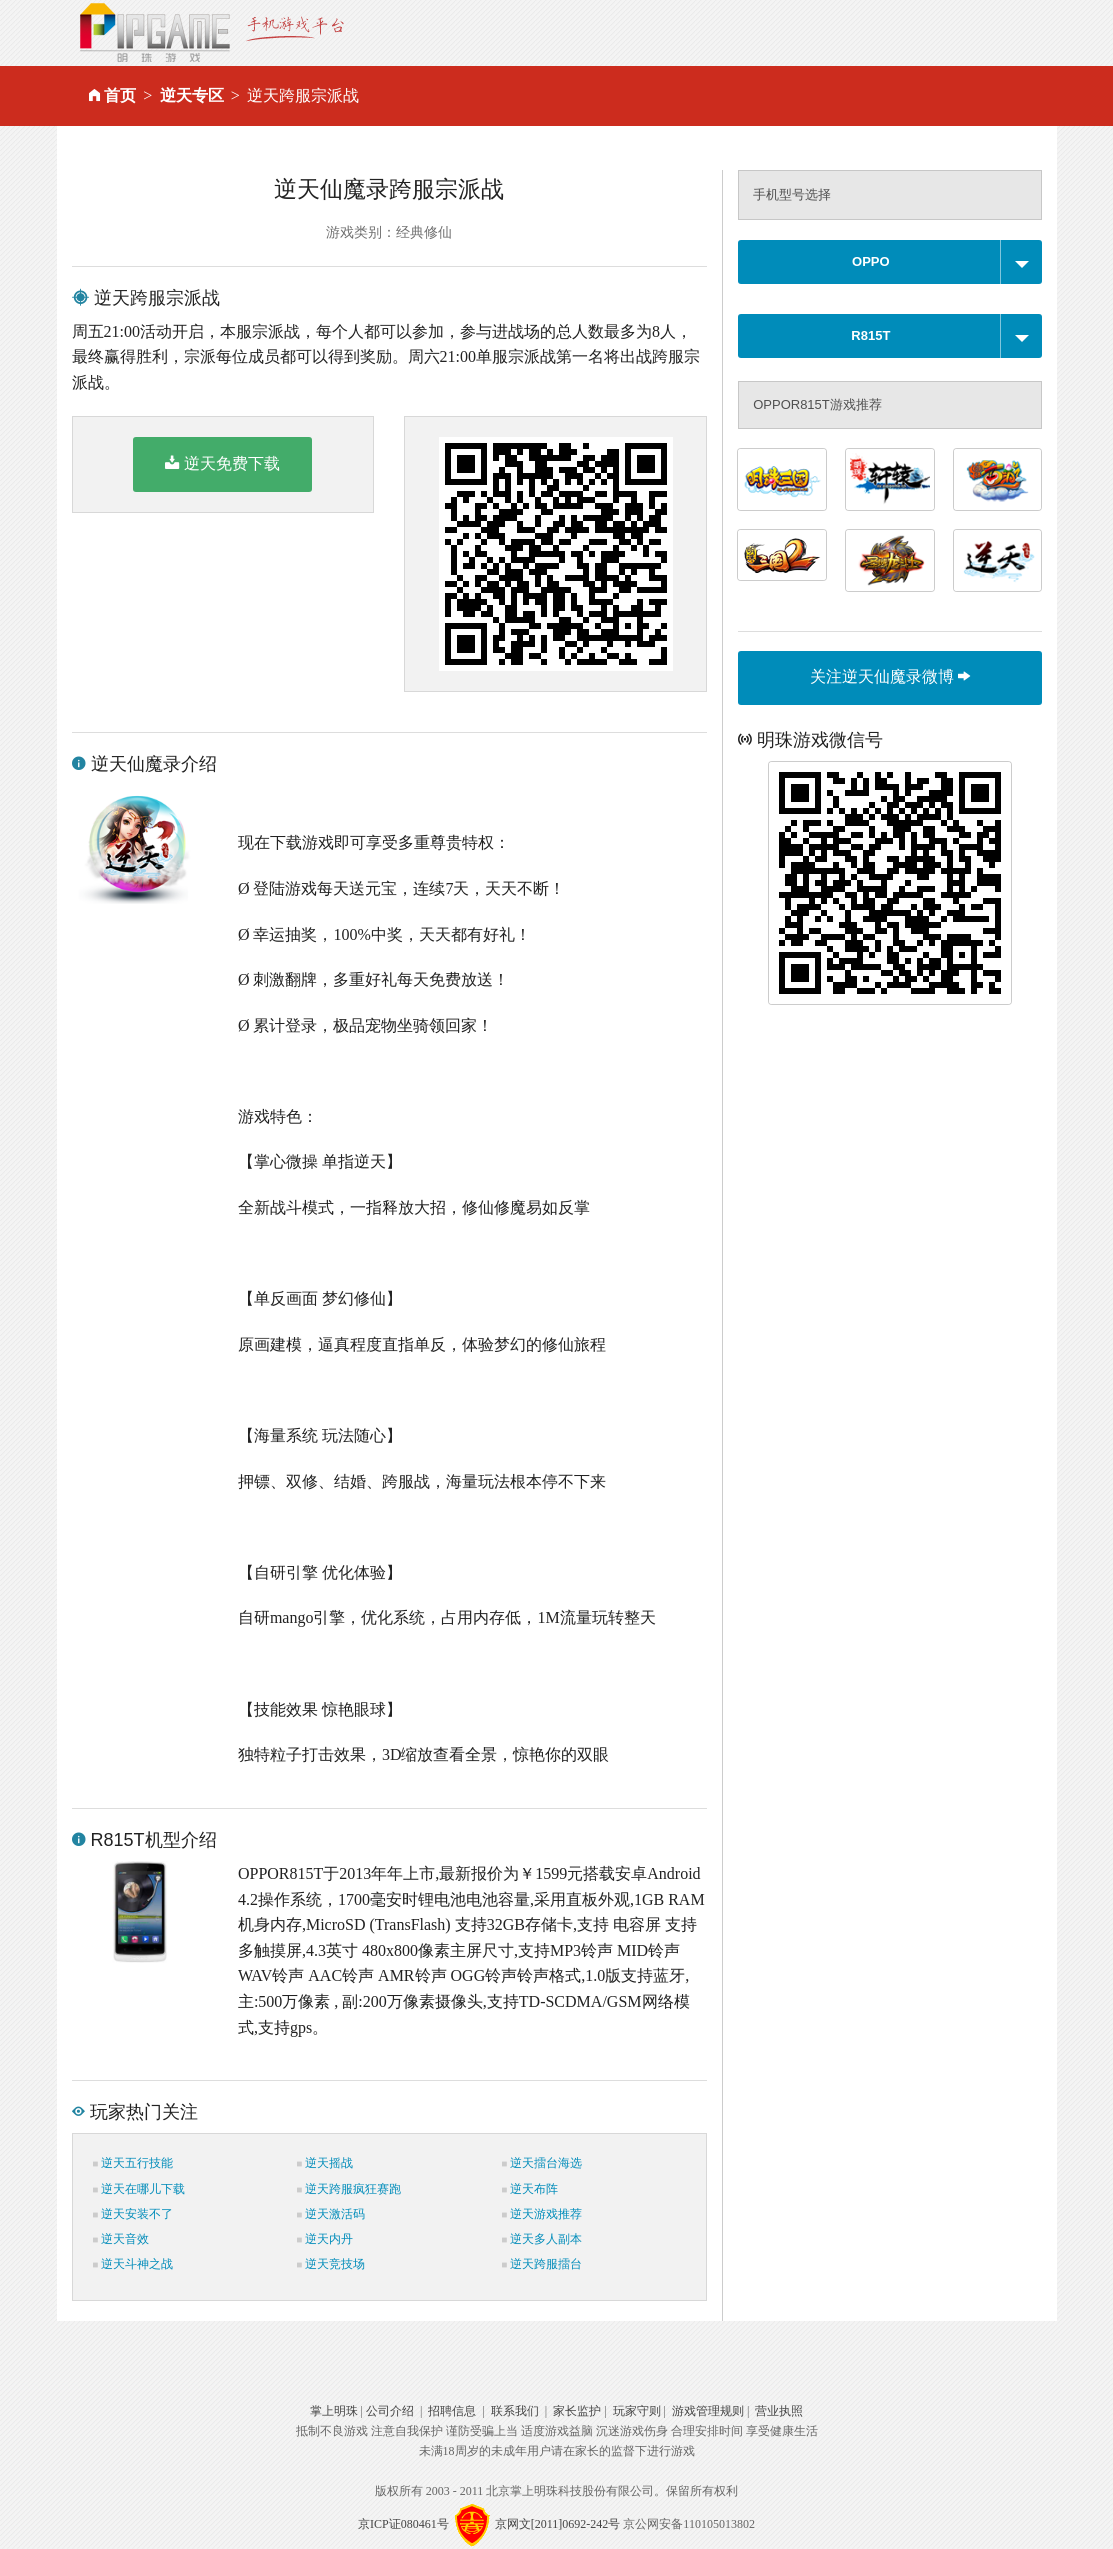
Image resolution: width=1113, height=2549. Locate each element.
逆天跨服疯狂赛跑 (349, 2189)
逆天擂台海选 (542, 2163)
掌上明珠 (334, 2411)
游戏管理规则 (708, 2411)
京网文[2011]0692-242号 (558, 2524)
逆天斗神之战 (133, 2264)
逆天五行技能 (133, 2163)
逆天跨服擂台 (542, 2264)
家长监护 (577, 2411)
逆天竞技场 (331, 2264)
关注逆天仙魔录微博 (890, 676)
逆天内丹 (325, 2239)
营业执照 (779, 2411)
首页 (120, 95)
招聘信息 (452, 2411)
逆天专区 (192, 95)
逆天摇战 (325, 2163)
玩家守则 (637, 2411)
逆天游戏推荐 (542, 2214)
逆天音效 (121, 2239)
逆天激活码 (331, 2214)
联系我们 (515, 2411)
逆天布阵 (530, 2189)
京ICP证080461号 (403, 2524)
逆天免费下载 (222, 463)
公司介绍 (390, 2411)
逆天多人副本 (542, 2239)
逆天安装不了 (133, 2214)
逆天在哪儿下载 (139, 2189)
